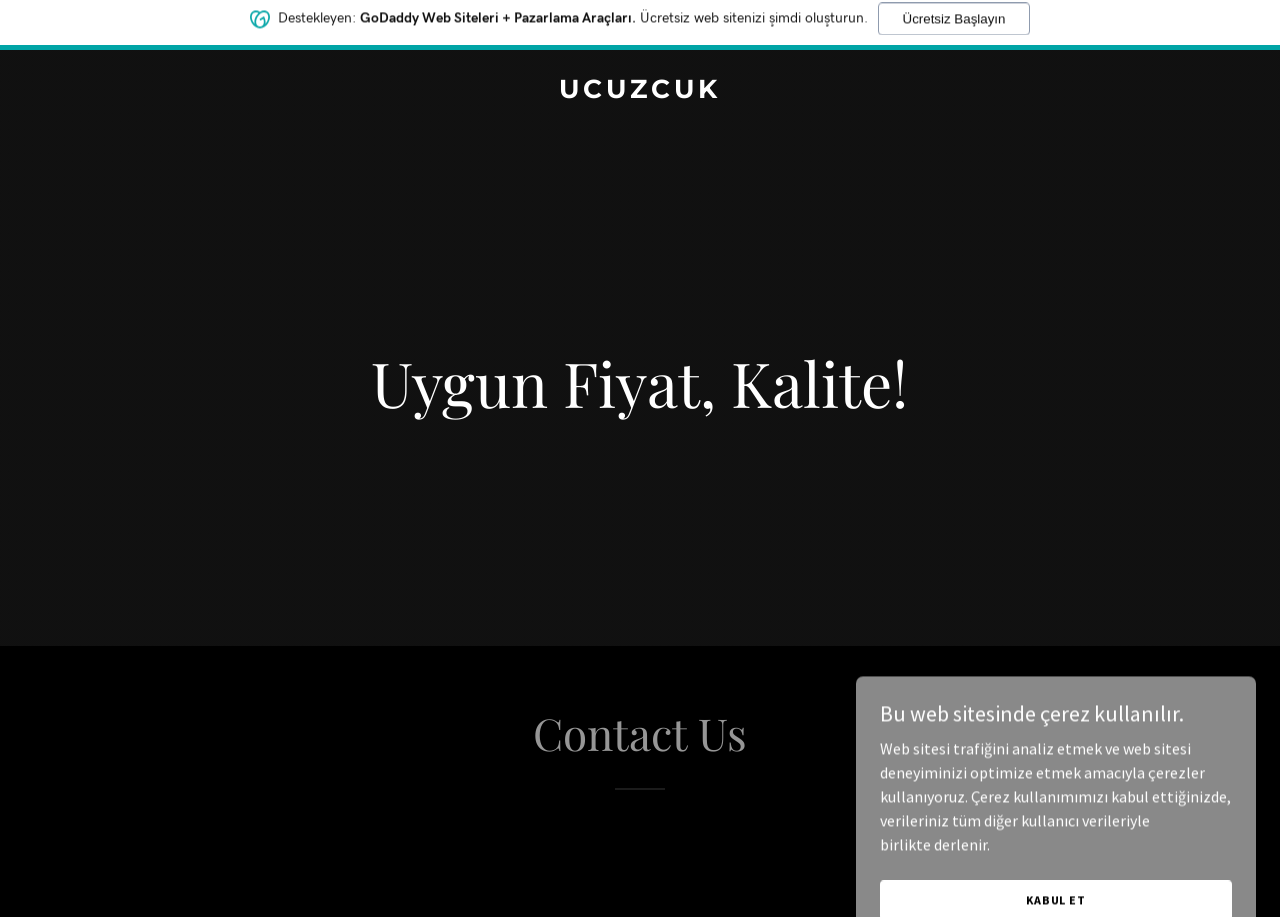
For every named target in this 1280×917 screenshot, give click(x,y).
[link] (640, 92)
